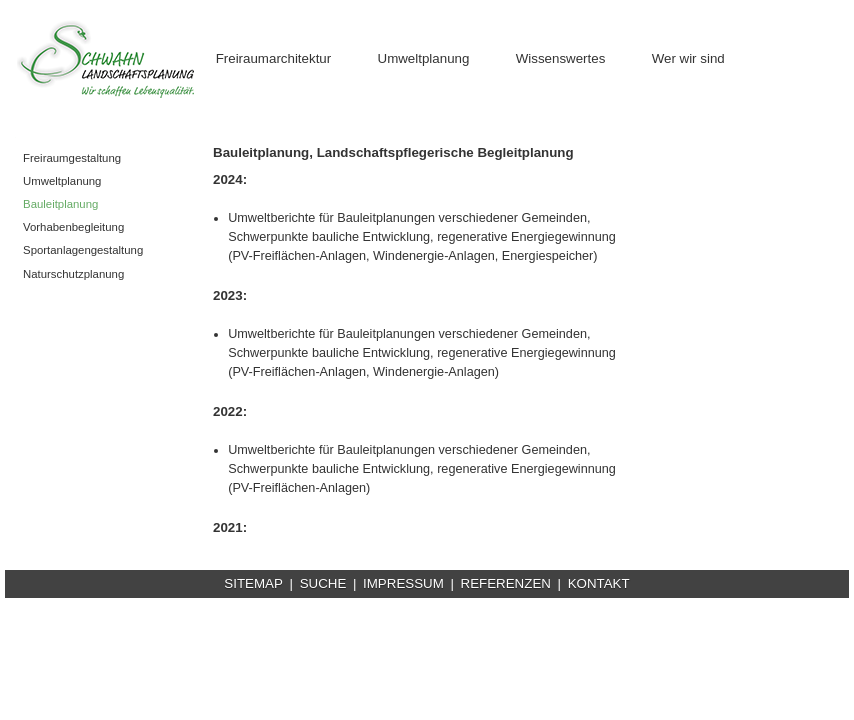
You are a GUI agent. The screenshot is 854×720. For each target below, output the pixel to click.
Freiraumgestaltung (72, 158)
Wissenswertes (561, 58)
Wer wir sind (688, 58)
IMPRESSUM (403, 583)
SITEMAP (253, 583)
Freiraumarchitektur (274, 58)
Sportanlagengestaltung (83, 250)
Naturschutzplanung (73, 274)
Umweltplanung (424, 58)
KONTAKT (599, 583)
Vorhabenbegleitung (73, 227)
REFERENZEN (506, 583)
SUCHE (323, 583)
